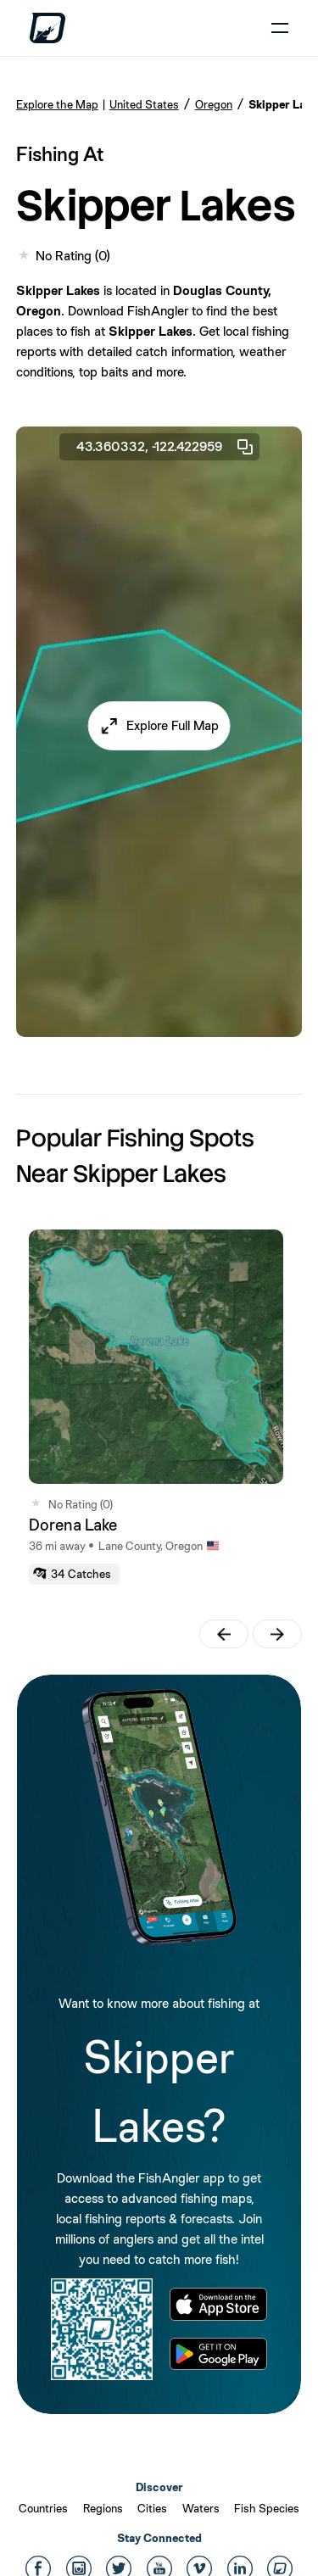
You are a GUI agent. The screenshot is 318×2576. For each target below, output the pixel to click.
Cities (152, 2508)
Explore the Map (57, 104)
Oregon (213, 104)
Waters (201, 2508)
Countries (43, 2508)
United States (144, 104)
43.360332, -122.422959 (165, 447)
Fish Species (266, 2508)
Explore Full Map (172, 725)
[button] (159, 725)
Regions (103, 2508)
